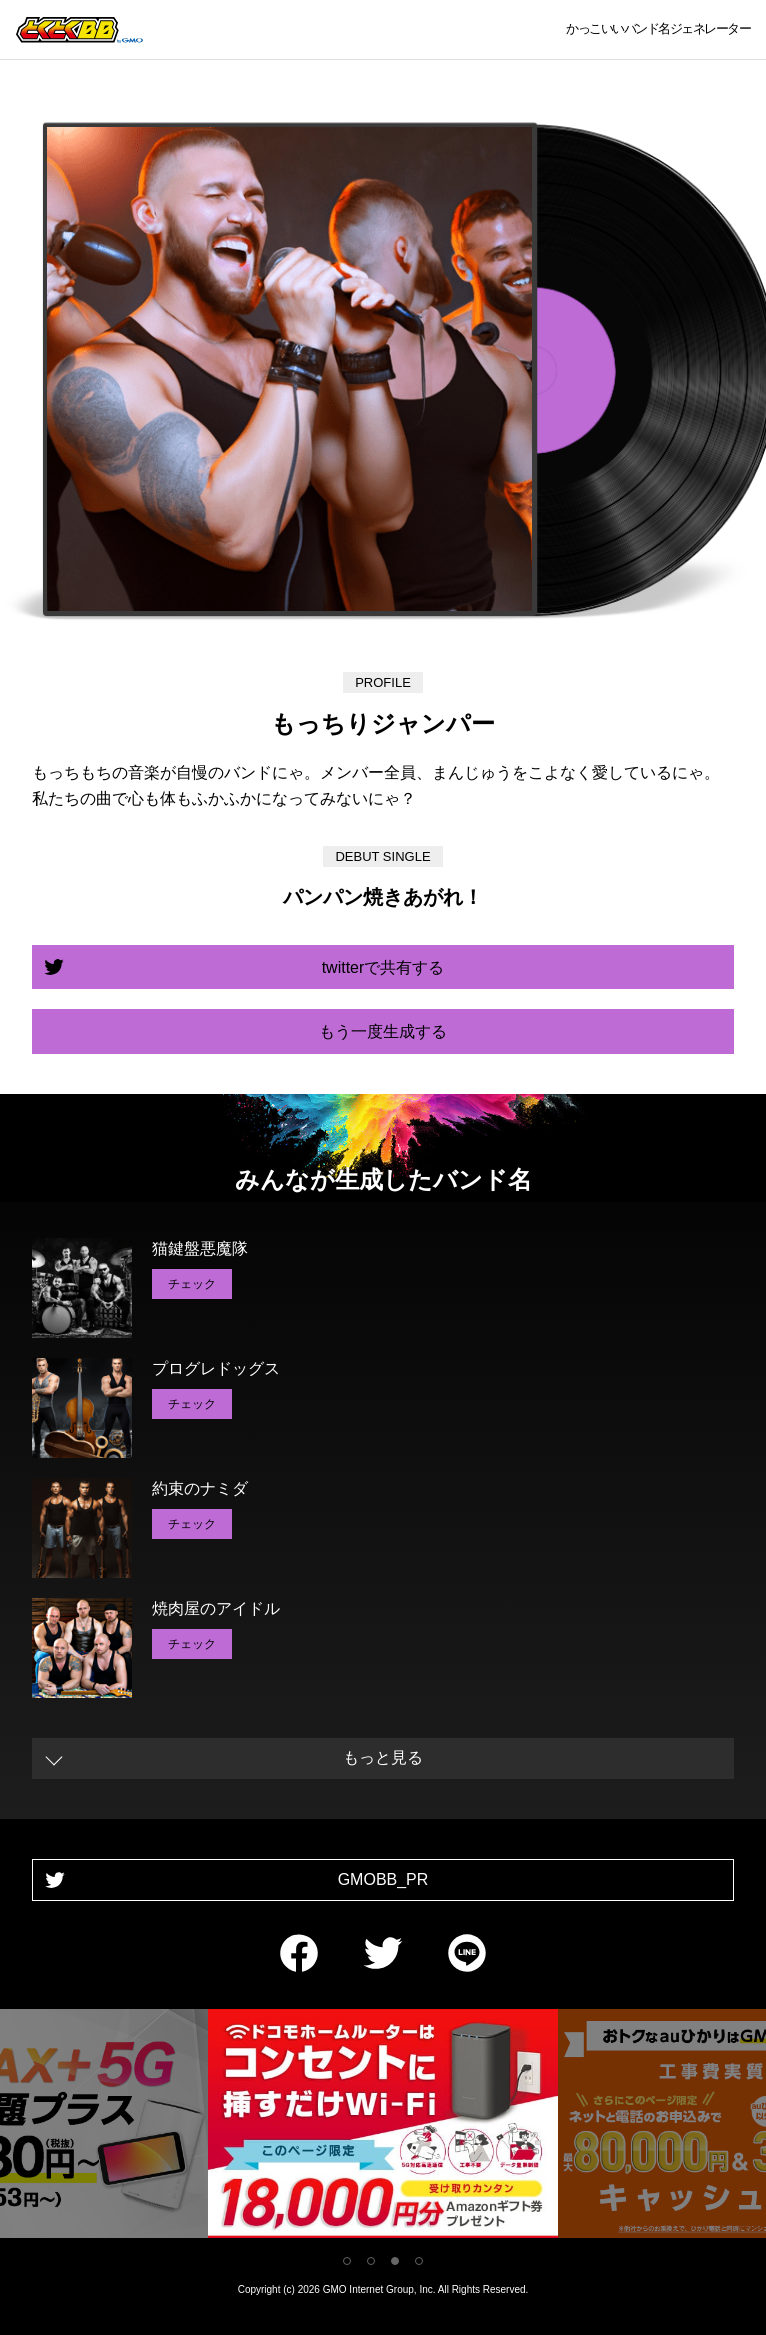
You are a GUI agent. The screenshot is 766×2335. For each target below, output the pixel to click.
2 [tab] (371, 2261)
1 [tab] (347, 2261)
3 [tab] (395, 2261)
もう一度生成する (383, 1031)
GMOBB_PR (383, 1879)
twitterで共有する (383, 967)
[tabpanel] (383, 2127)
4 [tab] (419, 2261)
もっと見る (383, 1757)
